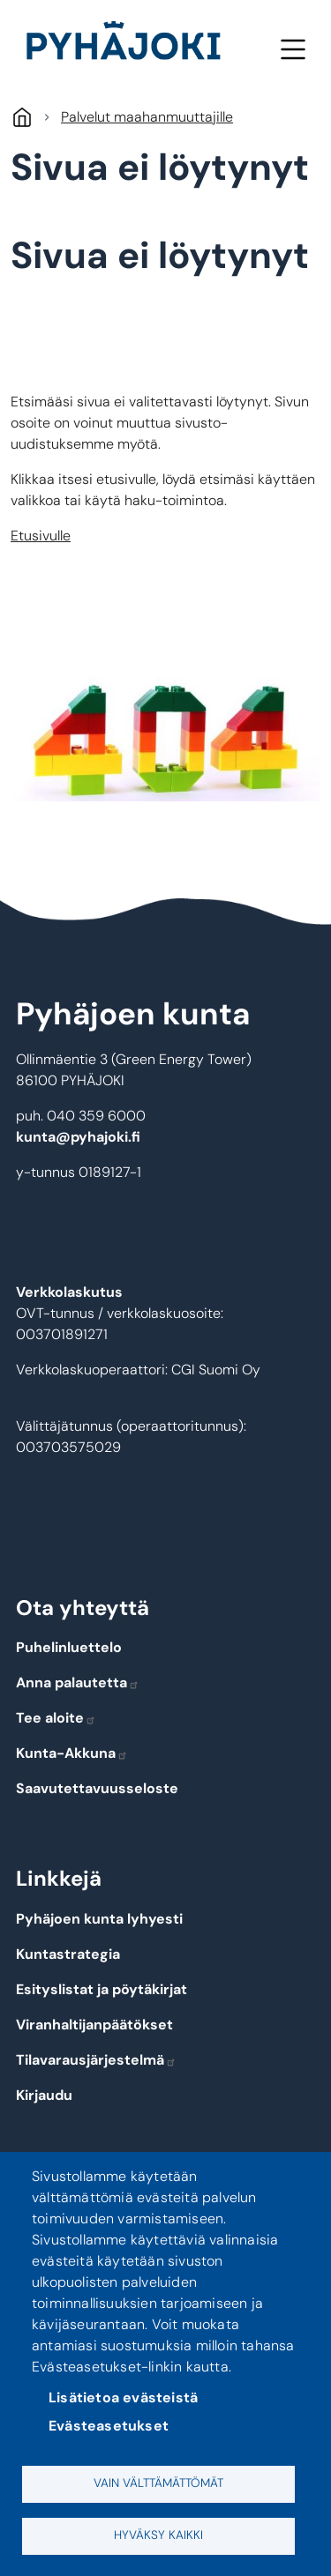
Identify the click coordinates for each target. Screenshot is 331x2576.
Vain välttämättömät (158, 2482)
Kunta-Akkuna (72, 1753)
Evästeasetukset (109, 2425)
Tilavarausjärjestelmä (96, 2060)
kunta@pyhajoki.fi (78, 1137)
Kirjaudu (44, 2095)
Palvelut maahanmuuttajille (147, 117)
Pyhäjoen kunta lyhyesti (99, 1919)
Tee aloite (56, 1718)
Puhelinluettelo (69, 1647)
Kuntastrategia (68, 1954)
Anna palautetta (77, 1682)
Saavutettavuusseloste (97, 1788)
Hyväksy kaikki (158, 2535)
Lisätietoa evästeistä (123, 2397)
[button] (165, 733)
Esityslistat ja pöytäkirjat (101, 1989)
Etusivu (22, 117)
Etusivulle (41, 535)
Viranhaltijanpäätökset (94, 2024)
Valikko (292, 49)
